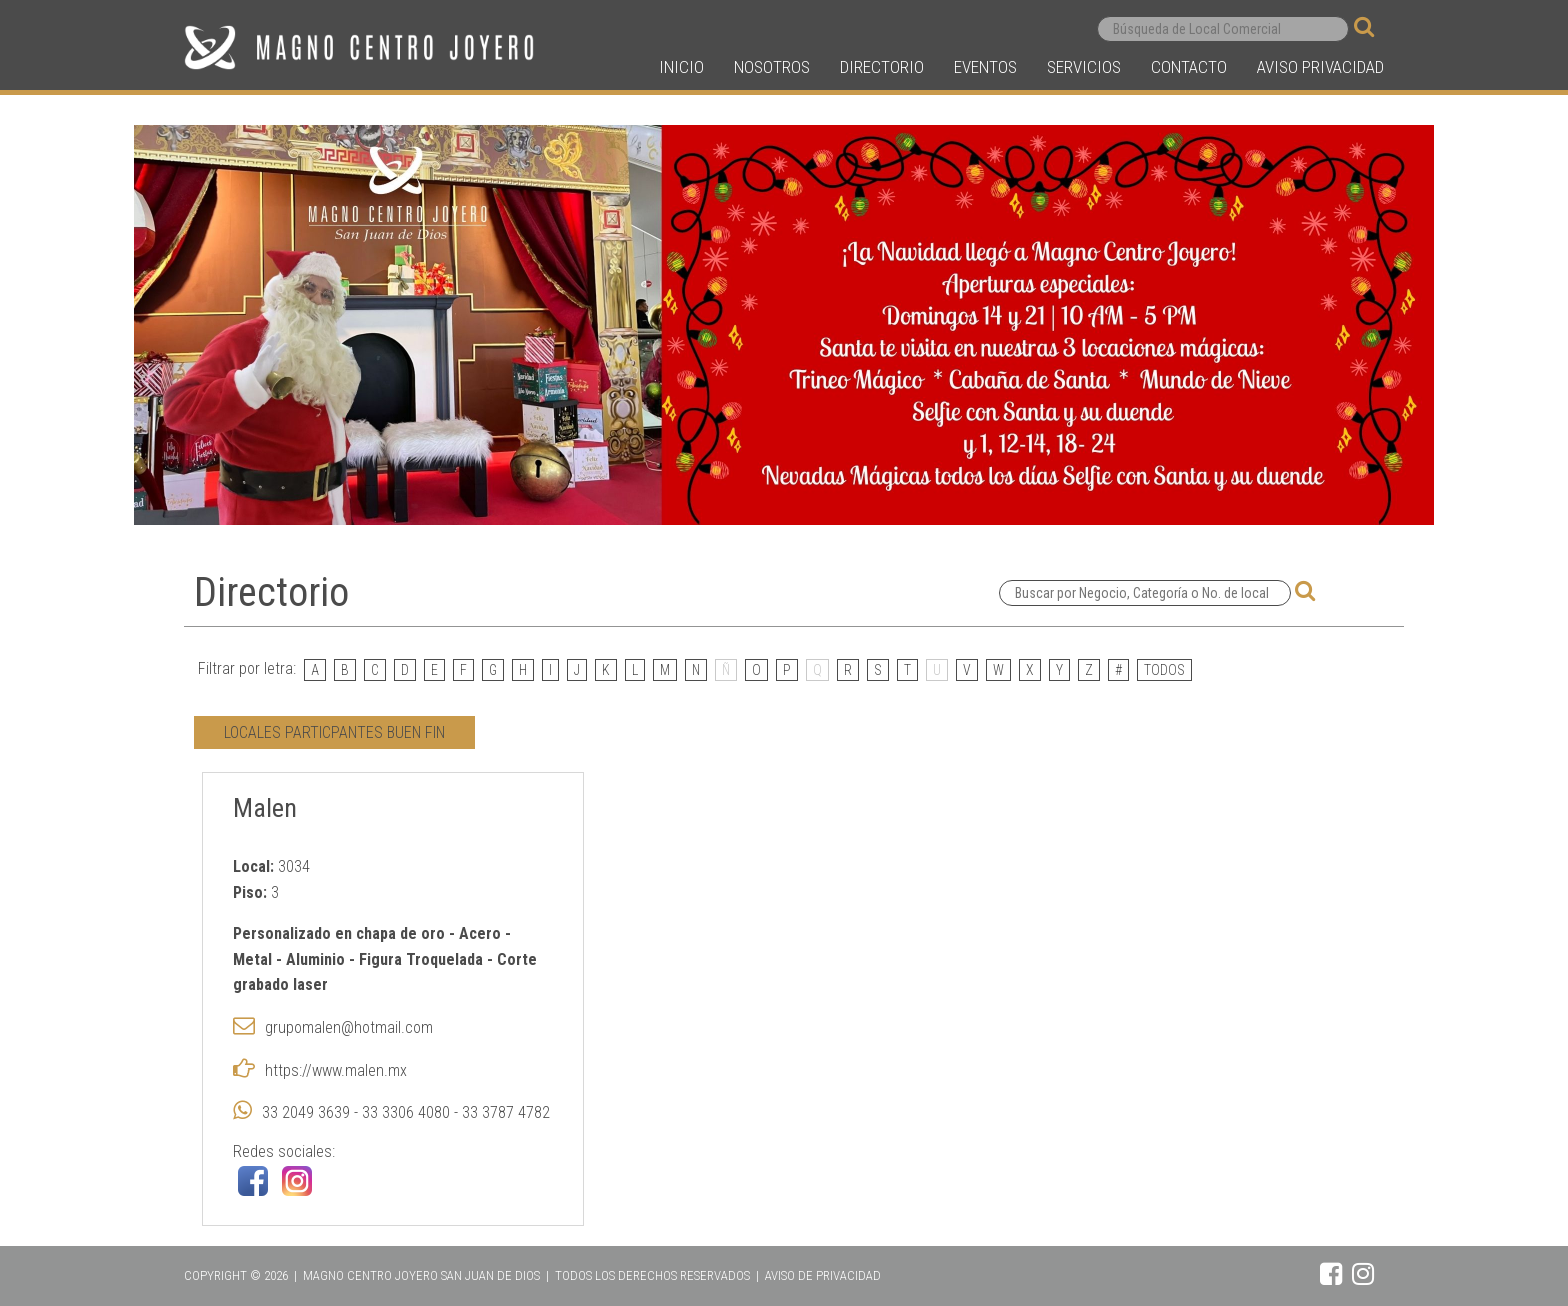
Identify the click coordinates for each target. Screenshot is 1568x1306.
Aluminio (317, 959)
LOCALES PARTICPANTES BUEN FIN (334, 732)
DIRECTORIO (882, 67)
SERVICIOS (1084, 67)
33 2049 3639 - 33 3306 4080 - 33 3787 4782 (406, 1112)
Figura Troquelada (423, 959)
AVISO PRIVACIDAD (1320, 67)
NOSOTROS (772, 67)
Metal (252, 959)
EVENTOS (985, 67)
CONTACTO (1189, 67)
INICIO (681, 67)
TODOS (1164, 670)
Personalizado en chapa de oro (339, 933)
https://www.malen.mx (336, 1070)
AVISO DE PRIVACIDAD (823, 1275)
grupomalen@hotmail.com (349, 1027)
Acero (480, 933)
